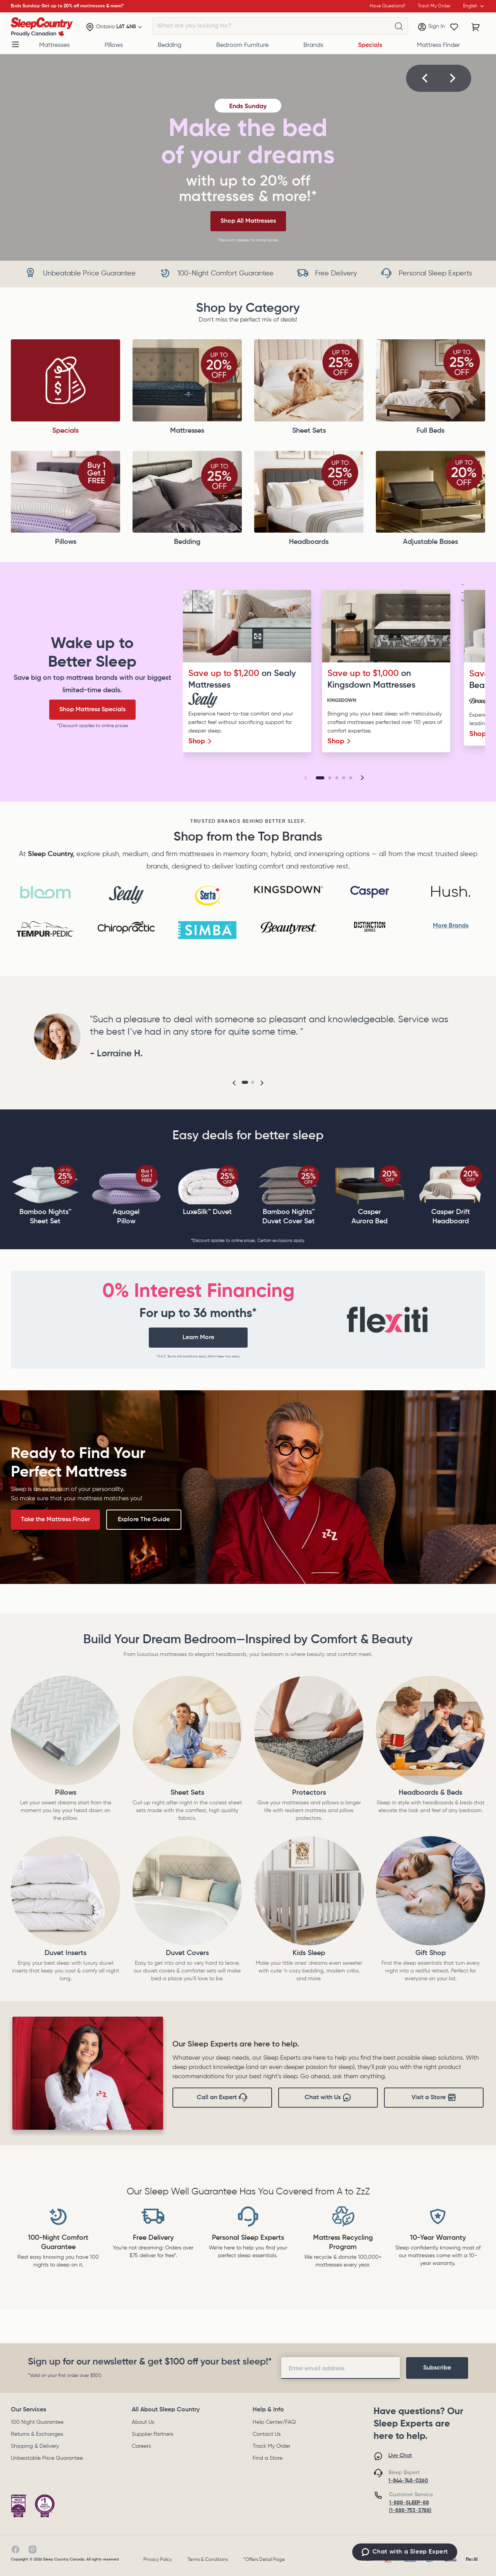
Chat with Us (328, 2097)
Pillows (114, 45)
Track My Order (271, 2446)
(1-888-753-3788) (410, 2510)
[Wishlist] (454, 27)
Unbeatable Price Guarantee (47, 2458)
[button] (424, 78)
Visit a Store (434, 2097)
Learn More (198, 1337)
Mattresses (54, 45)
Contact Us (267, 2434)
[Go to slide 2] (329, 777)
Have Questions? (387, 6)
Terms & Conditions (208, 2559)
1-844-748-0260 (408, 2480)
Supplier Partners (152, 2434)
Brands (313, 45)
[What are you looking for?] (399, 26)
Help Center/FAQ (274, 2422)
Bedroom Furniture (242, 45)
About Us (143, 2422)
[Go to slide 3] (336, 777)
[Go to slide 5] (350, 777)
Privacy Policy (157, 2559)
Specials (370, 45)
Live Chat (400, 2455)
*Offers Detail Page (264, 2559)
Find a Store (267, 2458)
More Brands (450, 926)
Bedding (169, 45)
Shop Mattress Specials (92, 710)
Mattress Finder (438, 45)
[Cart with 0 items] (475, 27)
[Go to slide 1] (320, 777)
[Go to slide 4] (343, 777)
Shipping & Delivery (35, 2446)
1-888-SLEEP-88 (409, 2502)
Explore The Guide (144, 1520)
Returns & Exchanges (37, 2434)
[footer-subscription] (437, 2368)
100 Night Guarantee (37, 2422)
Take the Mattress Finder (55, 1520)
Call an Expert (222, 2097)
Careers (141, 2446)
